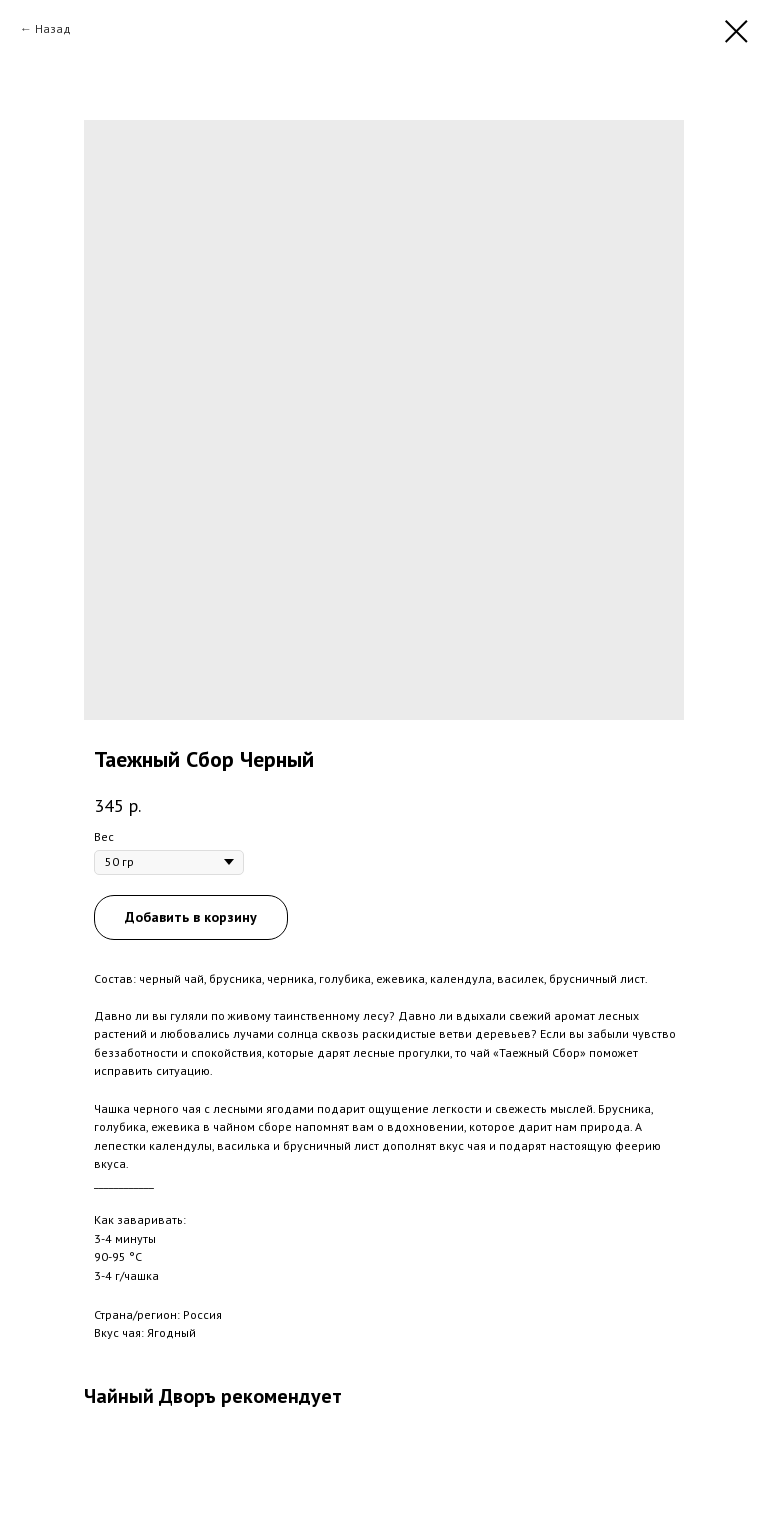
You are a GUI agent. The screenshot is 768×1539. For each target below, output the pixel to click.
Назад (53, 28)
